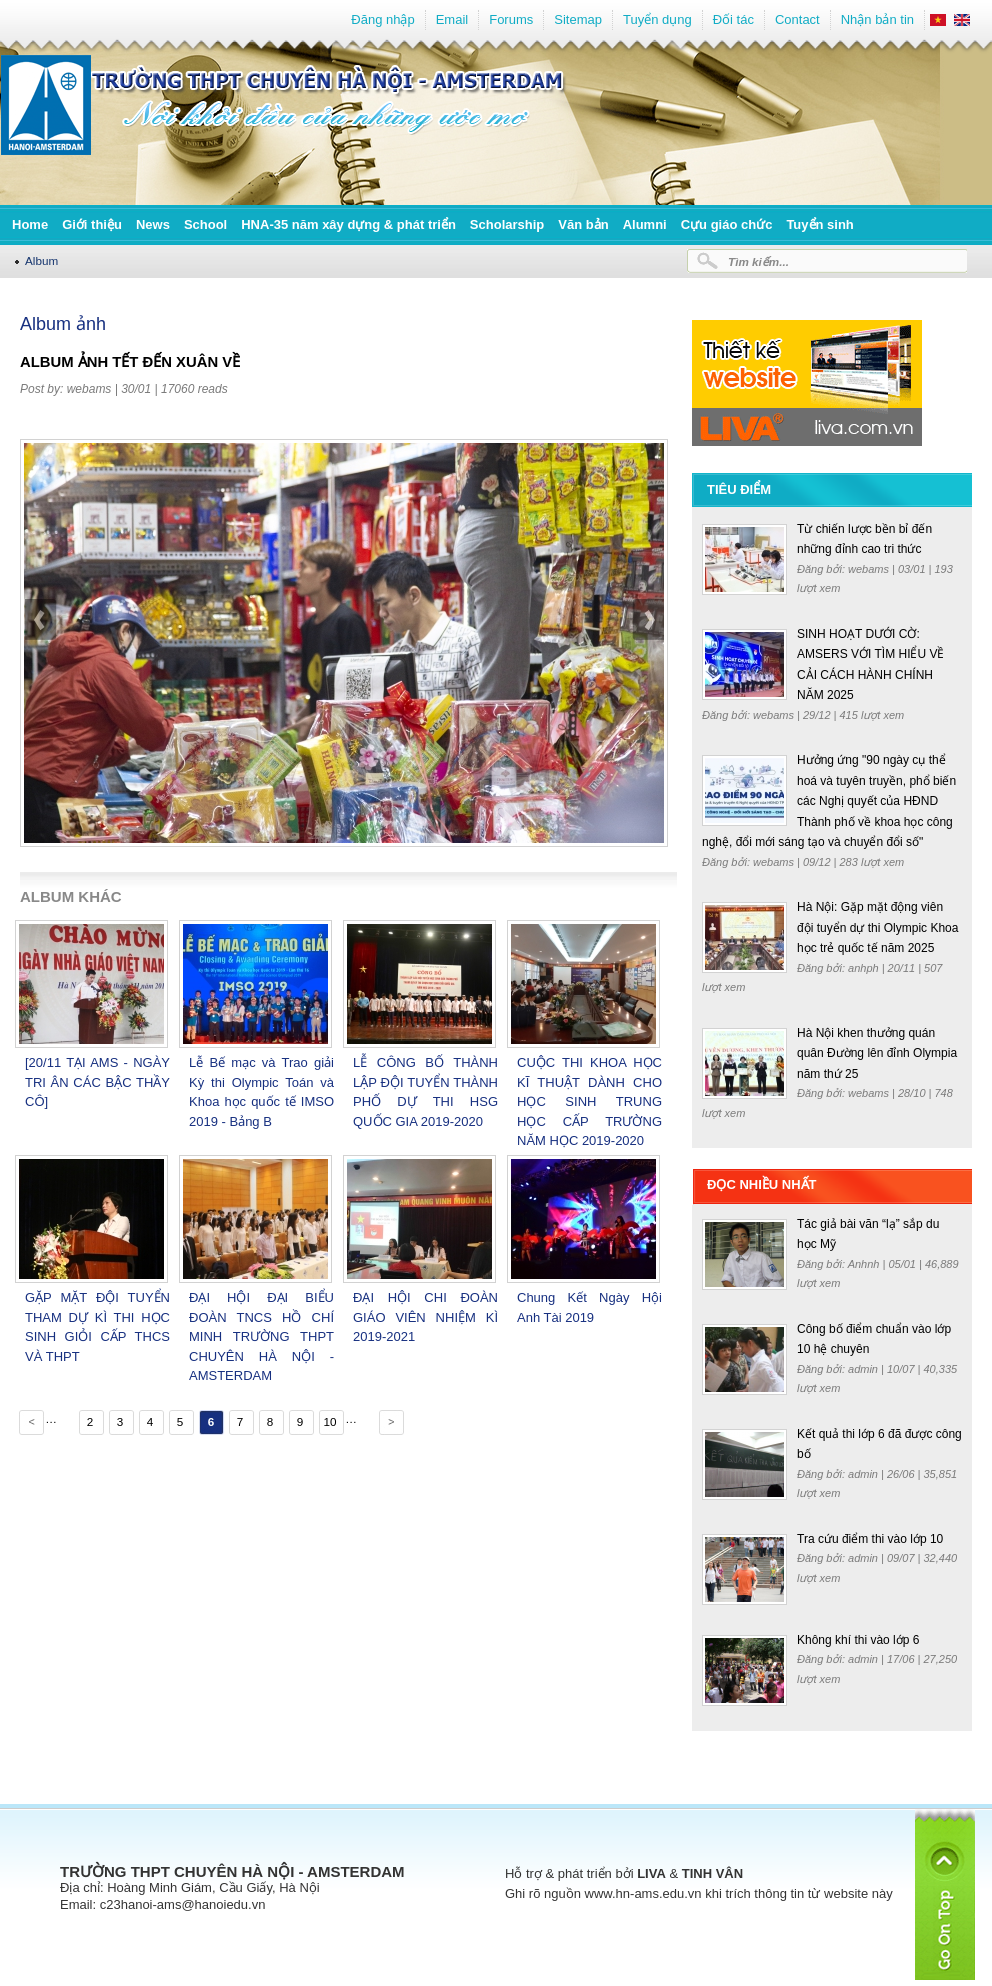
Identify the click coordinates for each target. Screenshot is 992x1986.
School (205, 224)
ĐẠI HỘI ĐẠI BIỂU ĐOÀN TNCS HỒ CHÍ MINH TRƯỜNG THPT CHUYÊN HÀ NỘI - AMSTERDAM (261, 1336)
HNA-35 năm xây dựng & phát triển (348, 224)
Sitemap (578, 19)
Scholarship (507, 224)
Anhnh (865, 1264)
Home (30, 224)
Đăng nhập (382, 19)
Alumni (645, 224)
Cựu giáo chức (727, 224)
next (648, 671)
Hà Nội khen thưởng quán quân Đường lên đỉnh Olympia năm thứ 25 (877, 1053)
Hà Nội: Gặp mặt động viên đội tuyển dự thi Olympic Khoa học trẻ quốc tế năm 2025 (877, 927)
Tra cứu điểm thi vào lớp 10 (870, 1539)
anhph (865, 968)
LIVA (651, 1873)
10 (329, 1421)
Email (452, 19)
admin (864, 1369)
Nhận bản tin (877, 19)
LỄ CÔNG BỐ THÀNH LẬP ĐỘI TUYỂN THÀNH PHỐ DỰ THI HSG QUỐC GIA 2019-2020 (425, 1092)
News (153, 224)
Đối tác (733, 19)
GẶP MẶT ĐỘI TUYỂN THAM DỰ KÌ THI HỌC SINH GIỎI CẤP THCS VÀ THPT (97, 1327)
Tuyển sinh (819, 224)
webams (89, 389)
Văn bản (583, 224)
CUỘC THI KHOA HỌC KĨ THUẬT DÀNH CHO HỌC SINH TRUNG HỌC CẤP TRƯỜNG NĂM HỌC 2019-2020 (589, 1101)
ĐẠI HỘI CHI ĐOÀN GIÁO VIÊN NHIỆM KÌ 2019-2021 (425, 1317)
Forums (511, 19)
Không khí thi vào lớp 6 (858, 1640)
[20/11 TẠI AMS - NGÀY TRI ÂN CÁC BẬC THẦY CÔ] (97, 1082)
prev (41, 671)
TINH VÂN (712, 1873)
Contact (797, 19)
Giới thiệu (92, 224)
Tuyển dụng (657, 19)
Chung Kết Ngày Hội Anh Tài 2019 (589, 1307)
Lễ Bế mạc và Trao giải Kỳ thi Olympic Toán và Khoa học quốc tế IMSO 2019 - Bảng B (261, 1092)
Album (41, 260)
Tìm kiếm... (758, 261)
